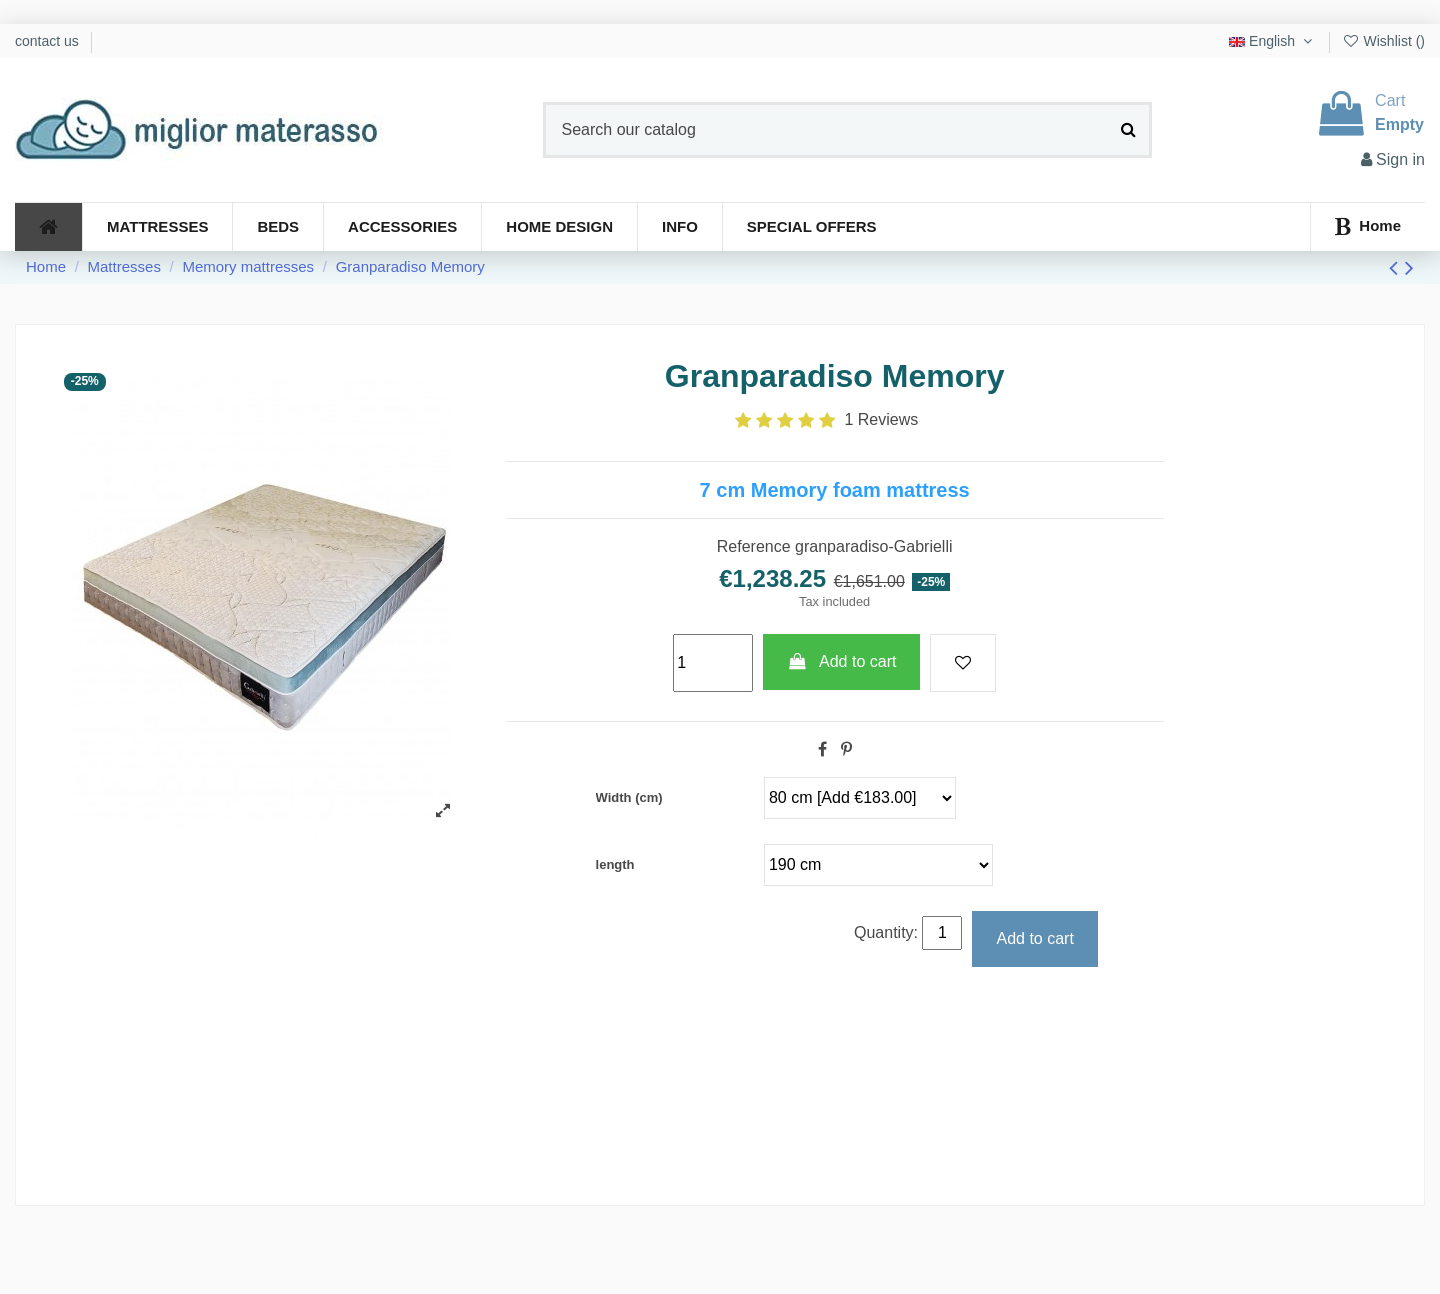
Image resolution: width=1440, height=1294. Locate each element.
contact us (49, 41)
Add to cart (842, 661)
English (1273, 41)
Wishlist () (1383, 41)
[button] (679, 227)
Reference (754, 546)
